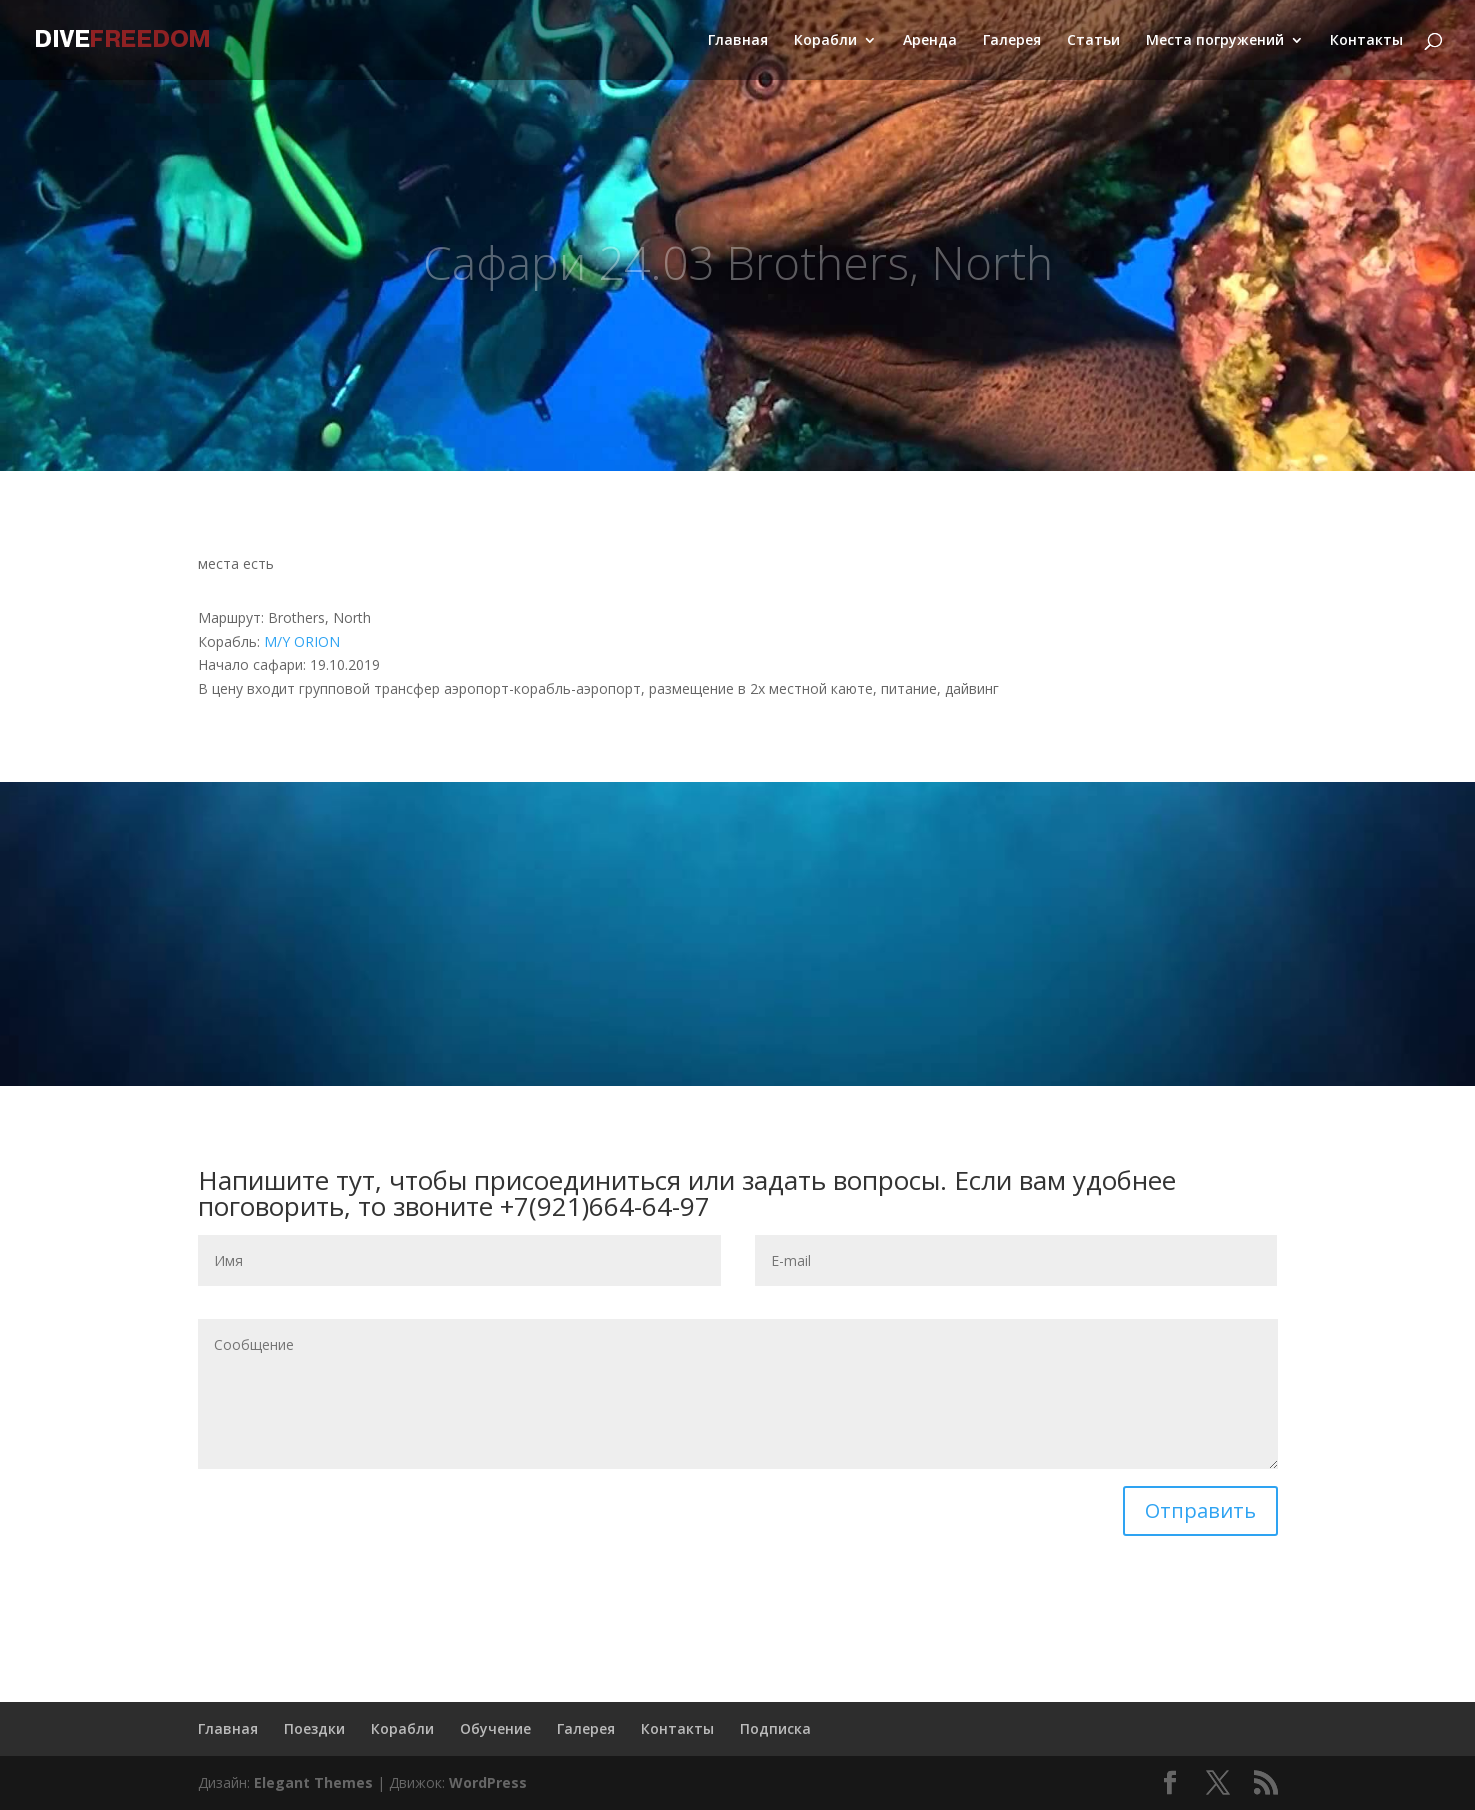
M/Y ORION (302, 641)
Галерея (1012, 41)
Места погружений (1215, 41)
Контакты (1366, 41)
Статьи (1093, 41)
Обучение (495, 1728)
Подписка (775, 1728)
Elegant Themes (313, 1782)
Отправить (1200, 1510)
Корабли (825, 41)
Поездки (314, 1728)
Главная (738, 41)
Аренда (930, 41)
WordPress (488, 1782)
